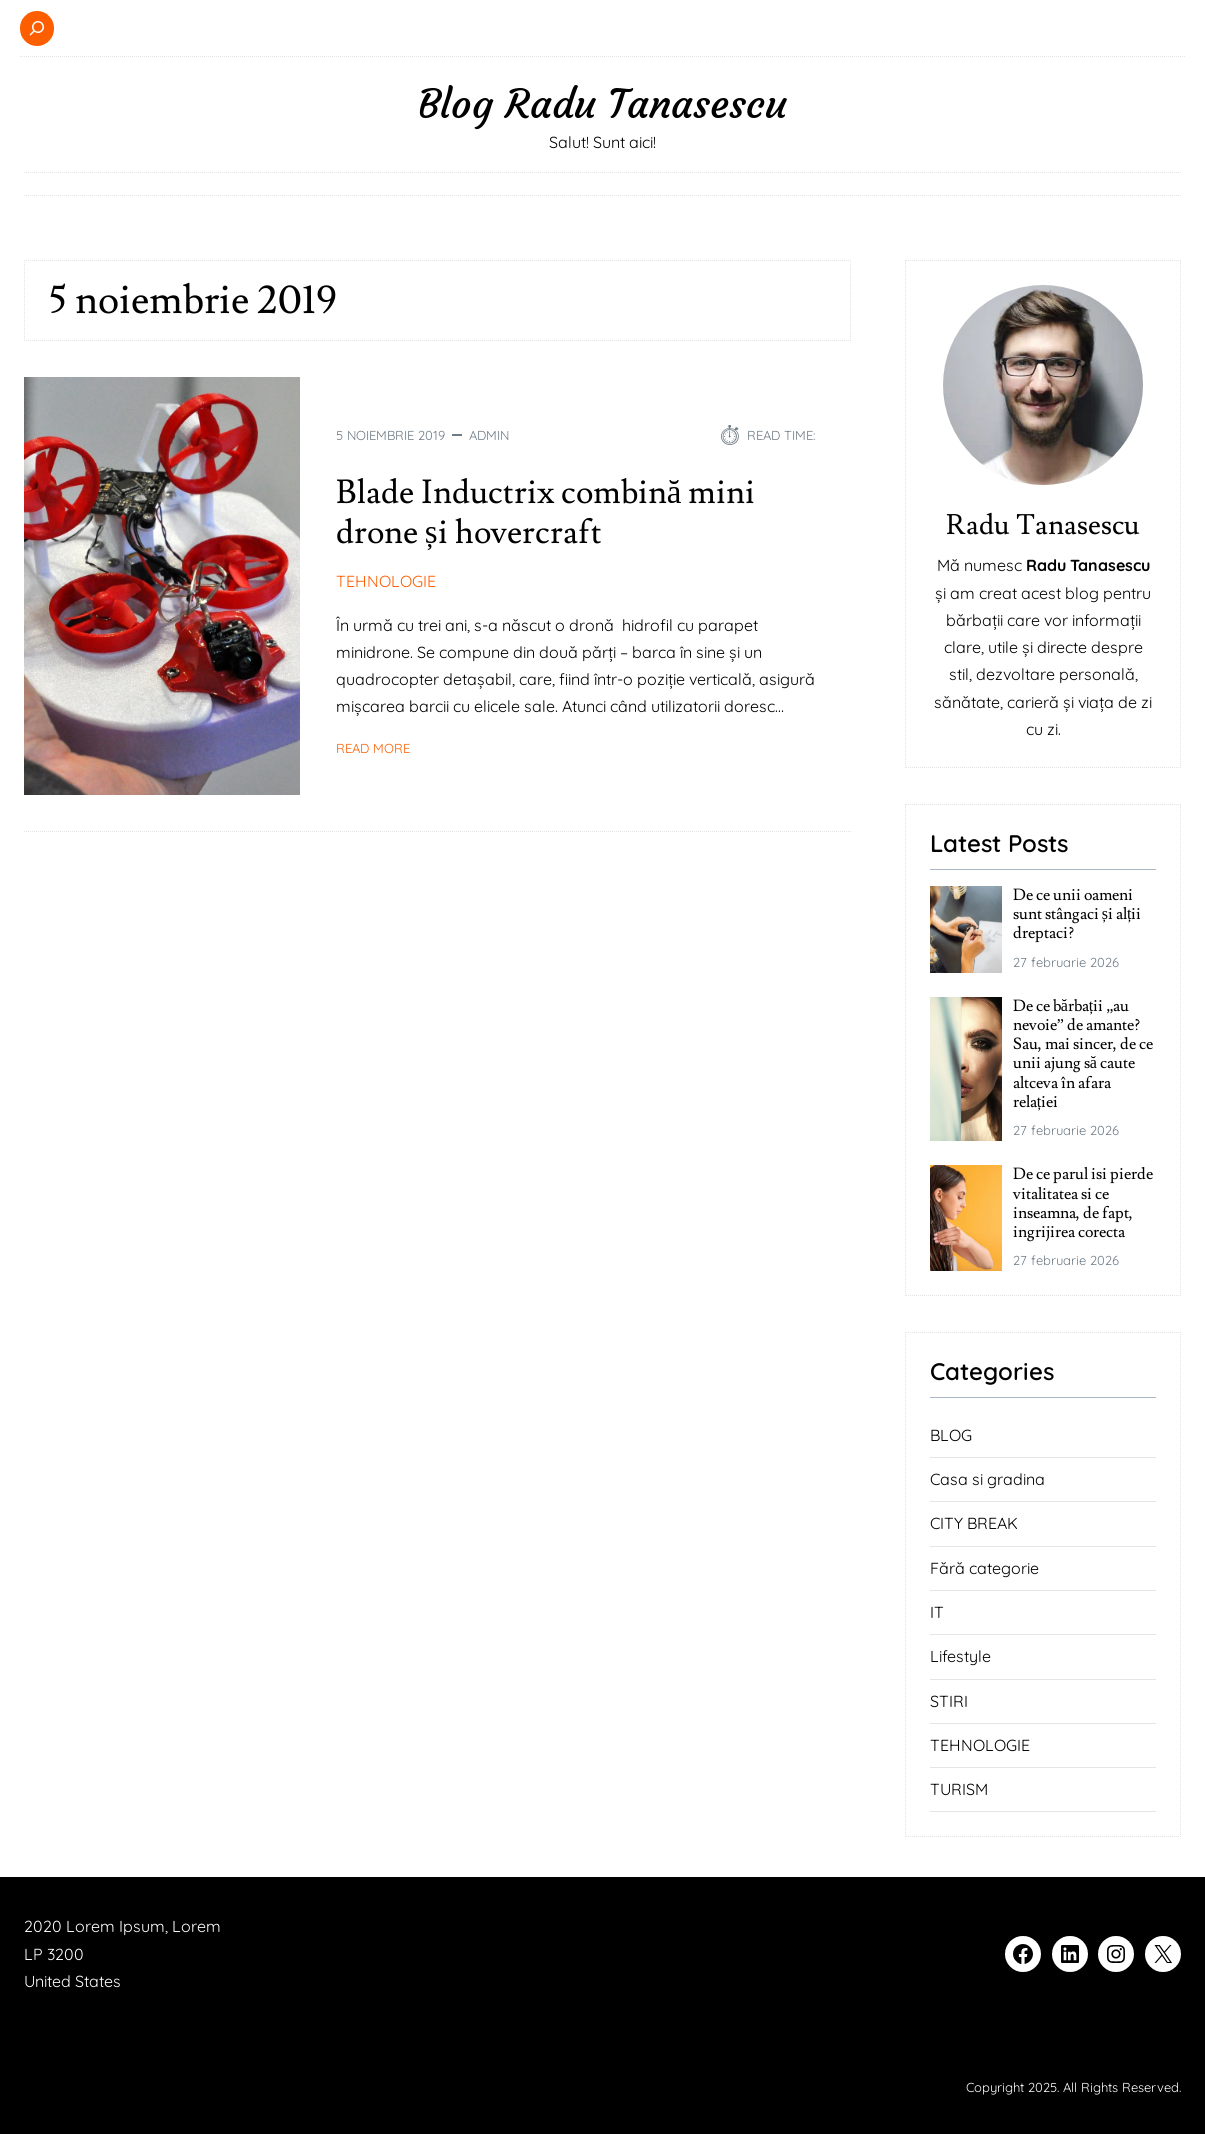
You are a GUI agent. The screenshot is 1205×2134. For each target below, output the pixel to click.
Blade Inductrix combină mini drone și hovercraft (546, 512)
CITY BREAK (974, 1523)
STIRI (949, 1701)
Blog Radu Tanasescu (602, 104)
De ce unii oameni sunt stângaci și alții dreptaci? (1077, 915)
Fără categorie (984, 1568)
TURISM (959, 1789)
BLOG (951, 1435)
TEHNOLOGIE (386, 581)
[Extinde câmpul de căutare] (37, 28)
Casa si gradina (987, 1479)
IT (937, 1612)
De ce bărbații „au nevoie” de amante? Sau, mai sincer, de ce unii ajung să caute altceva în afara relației (1083, 1054)
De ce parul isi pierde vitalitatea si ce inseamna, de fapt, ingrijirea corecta (1083, 1203)
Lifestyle (960, 1656)
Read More (373, 748)
